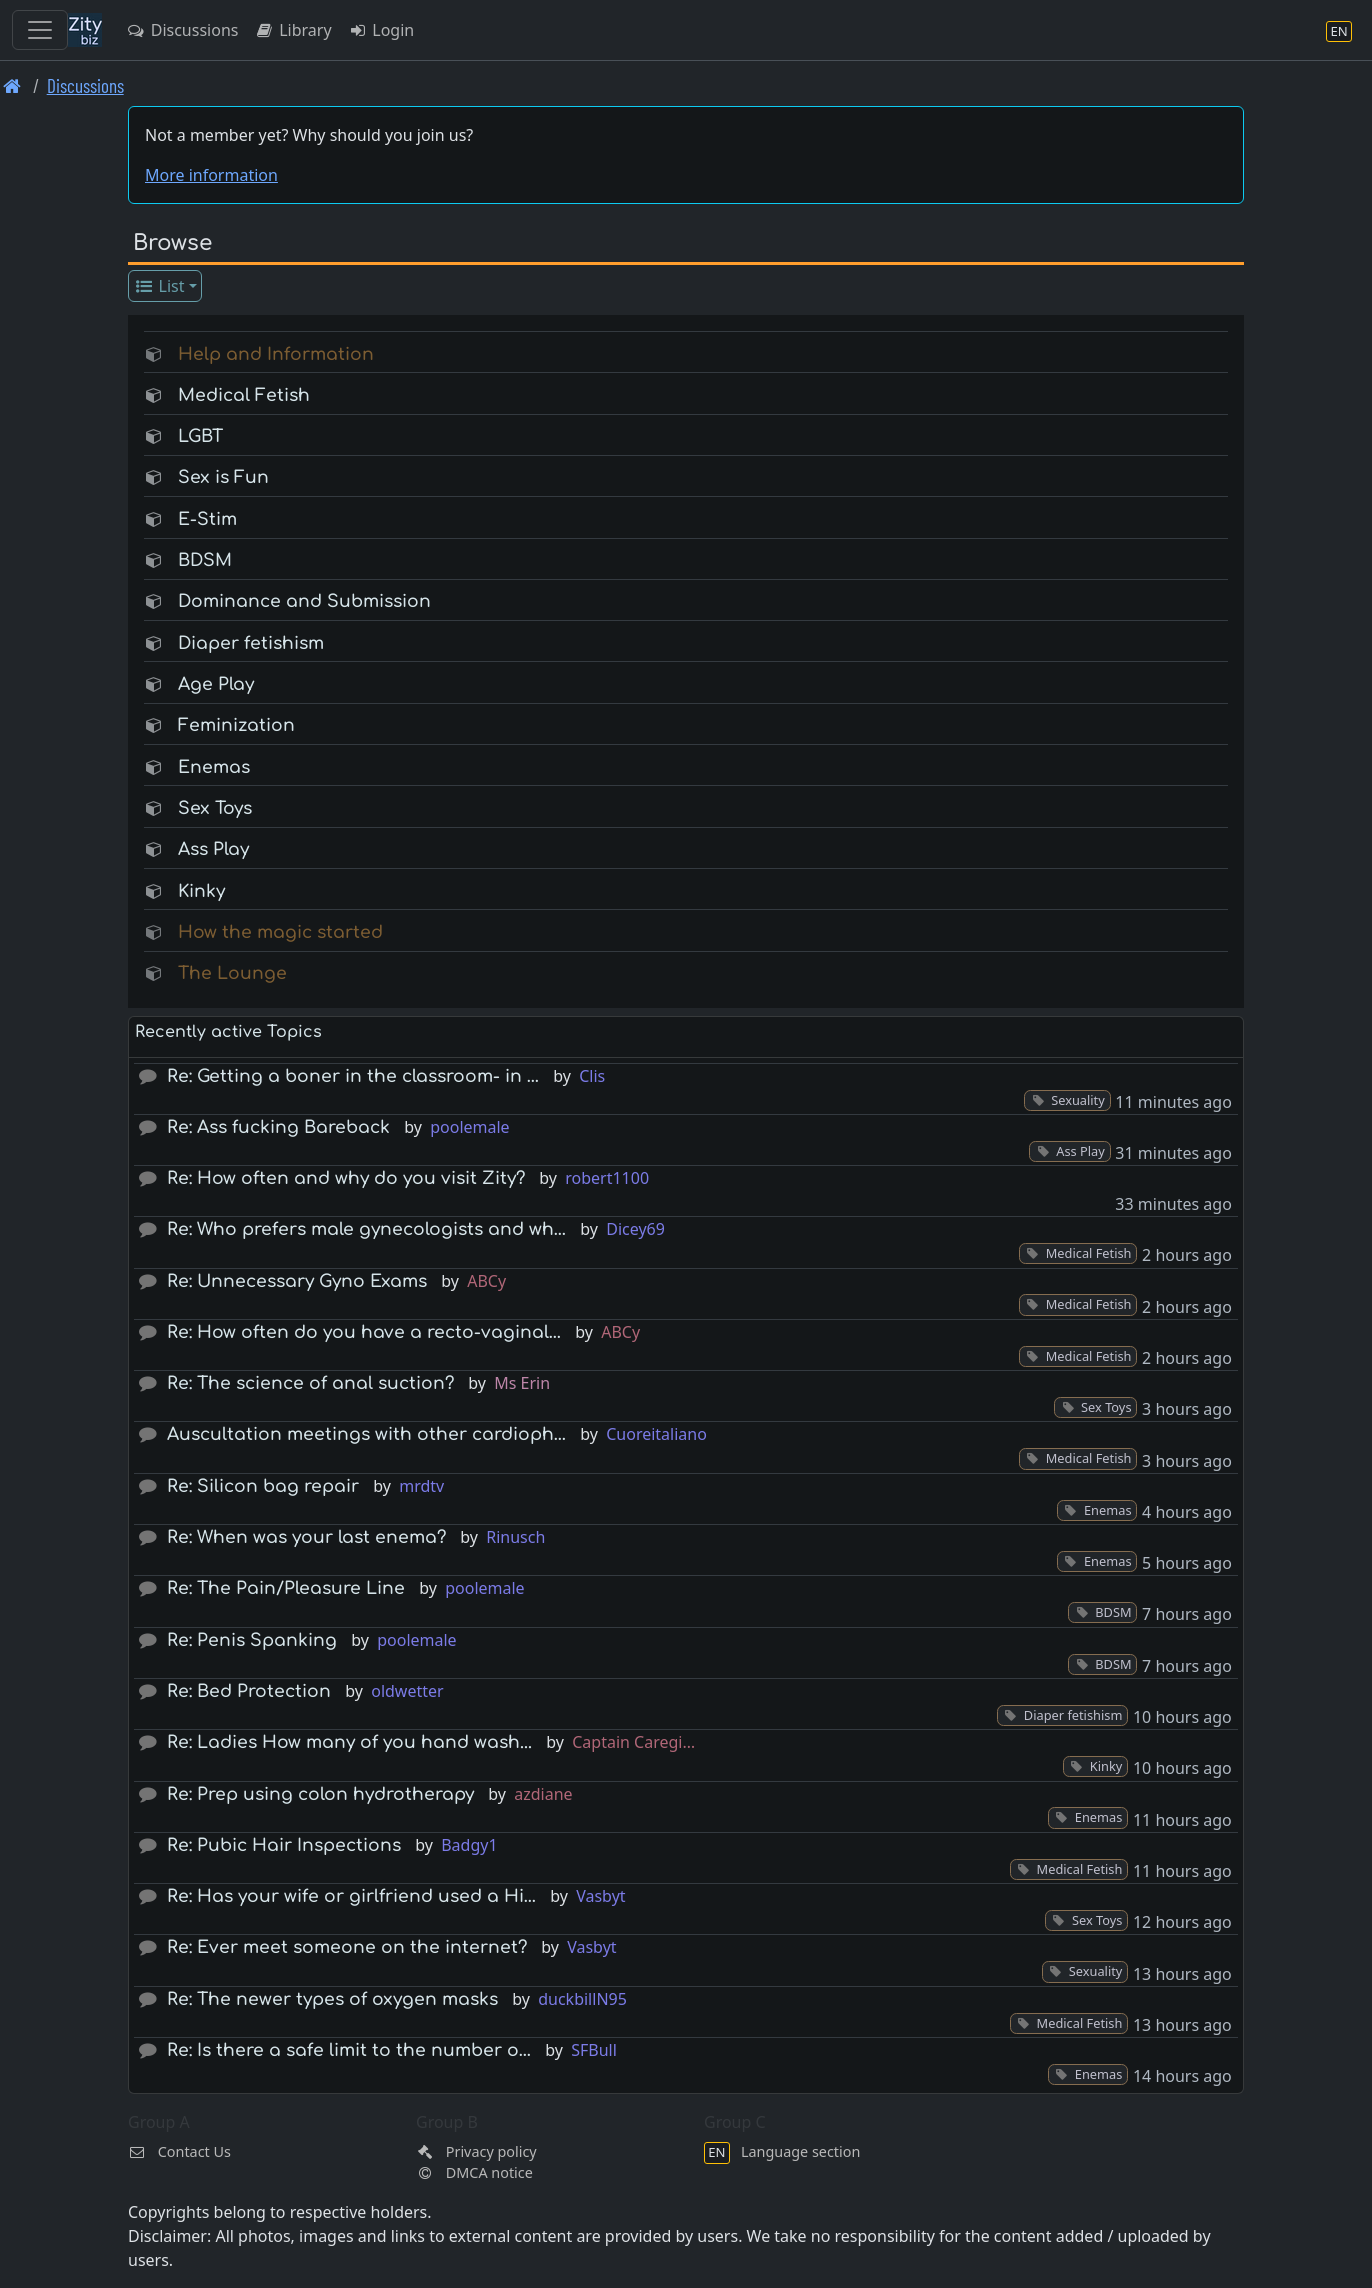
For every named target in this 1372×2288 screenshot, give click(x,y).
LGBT (200, 436)
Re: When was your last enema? (306, 1537)
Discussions (182, 30)
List (159, 286)
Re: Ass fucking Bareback (278, 1127)
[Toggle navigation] (40, 30)
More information (211, 175)
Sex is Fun (223, 477)
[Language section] (1339, 30)
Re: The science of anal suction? (310, 1383)
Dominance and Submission (304, 601)
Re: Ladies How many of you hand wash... (349, 1742)
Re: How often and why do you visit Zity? (346, 1178)
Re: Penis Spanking (252, 1640)
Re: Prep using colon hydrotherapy (320, 1794)
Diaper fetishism (251, 643)
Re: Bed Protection (249, 1691)
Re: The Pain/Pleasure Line (286, 1588)
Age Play (216, 684)
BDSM (205, 560)
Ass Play (213, 849)
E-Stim (207, 519)
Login (381, 30)
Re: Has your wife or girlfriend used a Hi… (351, 1896)
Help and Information (276, 354)
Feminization (236, 725)
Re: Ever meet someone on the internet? (347, 1947)
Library (292, 30)
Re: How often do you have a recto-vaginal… (364, 1332)
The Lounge (232, 973)
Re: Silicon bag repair (263, 1486)
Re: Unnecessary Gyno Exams (297, 1281)
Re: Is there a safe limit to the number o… (349, 2050)
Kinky (201, 891)
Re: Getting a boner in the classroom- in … (353, 1076)
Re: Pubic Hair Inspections (284, 1845)
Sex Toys (215, 808)
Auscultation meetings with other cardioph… (366, 1434)
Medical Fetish (244, 395)
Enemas (214, 767)
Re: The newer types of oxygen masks (332, 1999)
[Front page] (12, 85)
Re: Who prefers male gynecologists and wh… (366, 1229)
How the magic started (280, 932)
